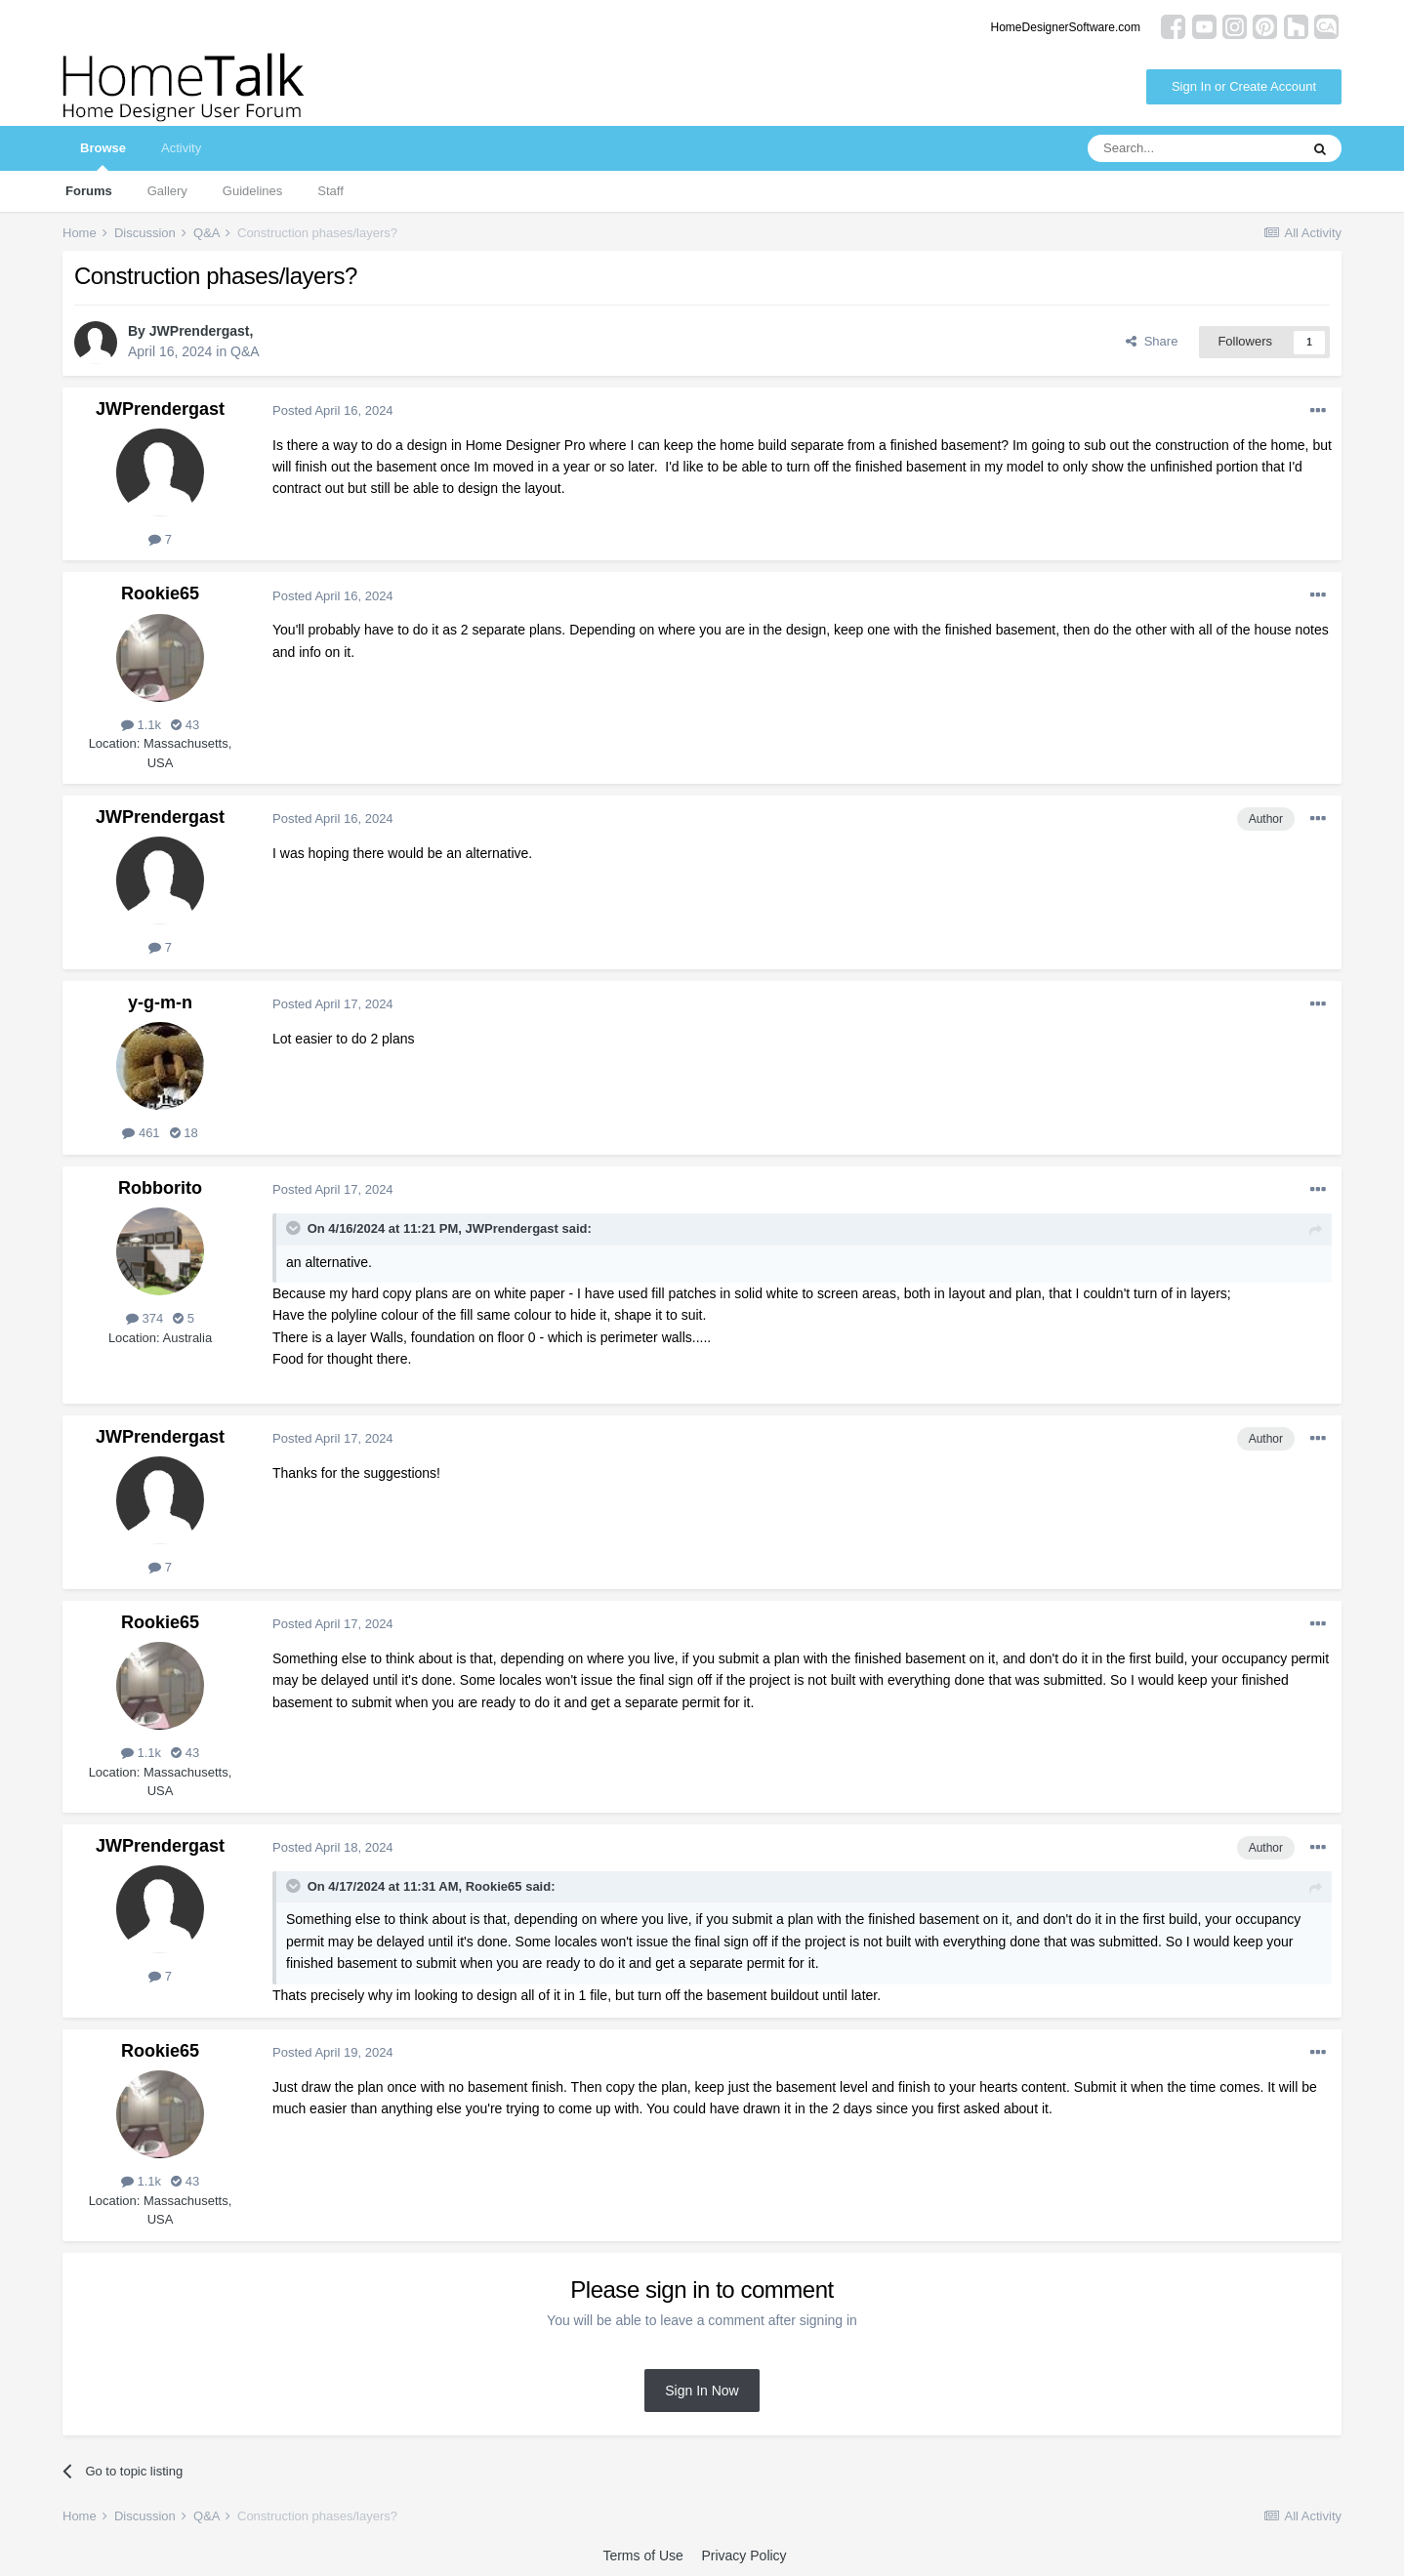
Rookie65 (160, 593)
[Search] (1193, 148)
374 (144, 1318)
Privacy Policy (743, 2555)
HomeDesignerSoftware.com (1065, 27)
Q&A (245, 351)
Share (1151, 341)
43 (185, 724)
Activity (181, 148)
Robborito (160, 1188)
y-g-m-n (160, 1002)
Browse (103, 156)
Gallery (167, 191)
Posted (332, 410)
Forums (88, 191)
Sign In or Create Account (1244, 86)
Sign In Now (701, 2390)
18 (184, 1132)
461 (140, 1132)
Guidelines (252, 191)
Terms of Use (642, 2555)
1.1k (141, 724)
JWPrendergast (199, 331)
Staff (330, 191)
